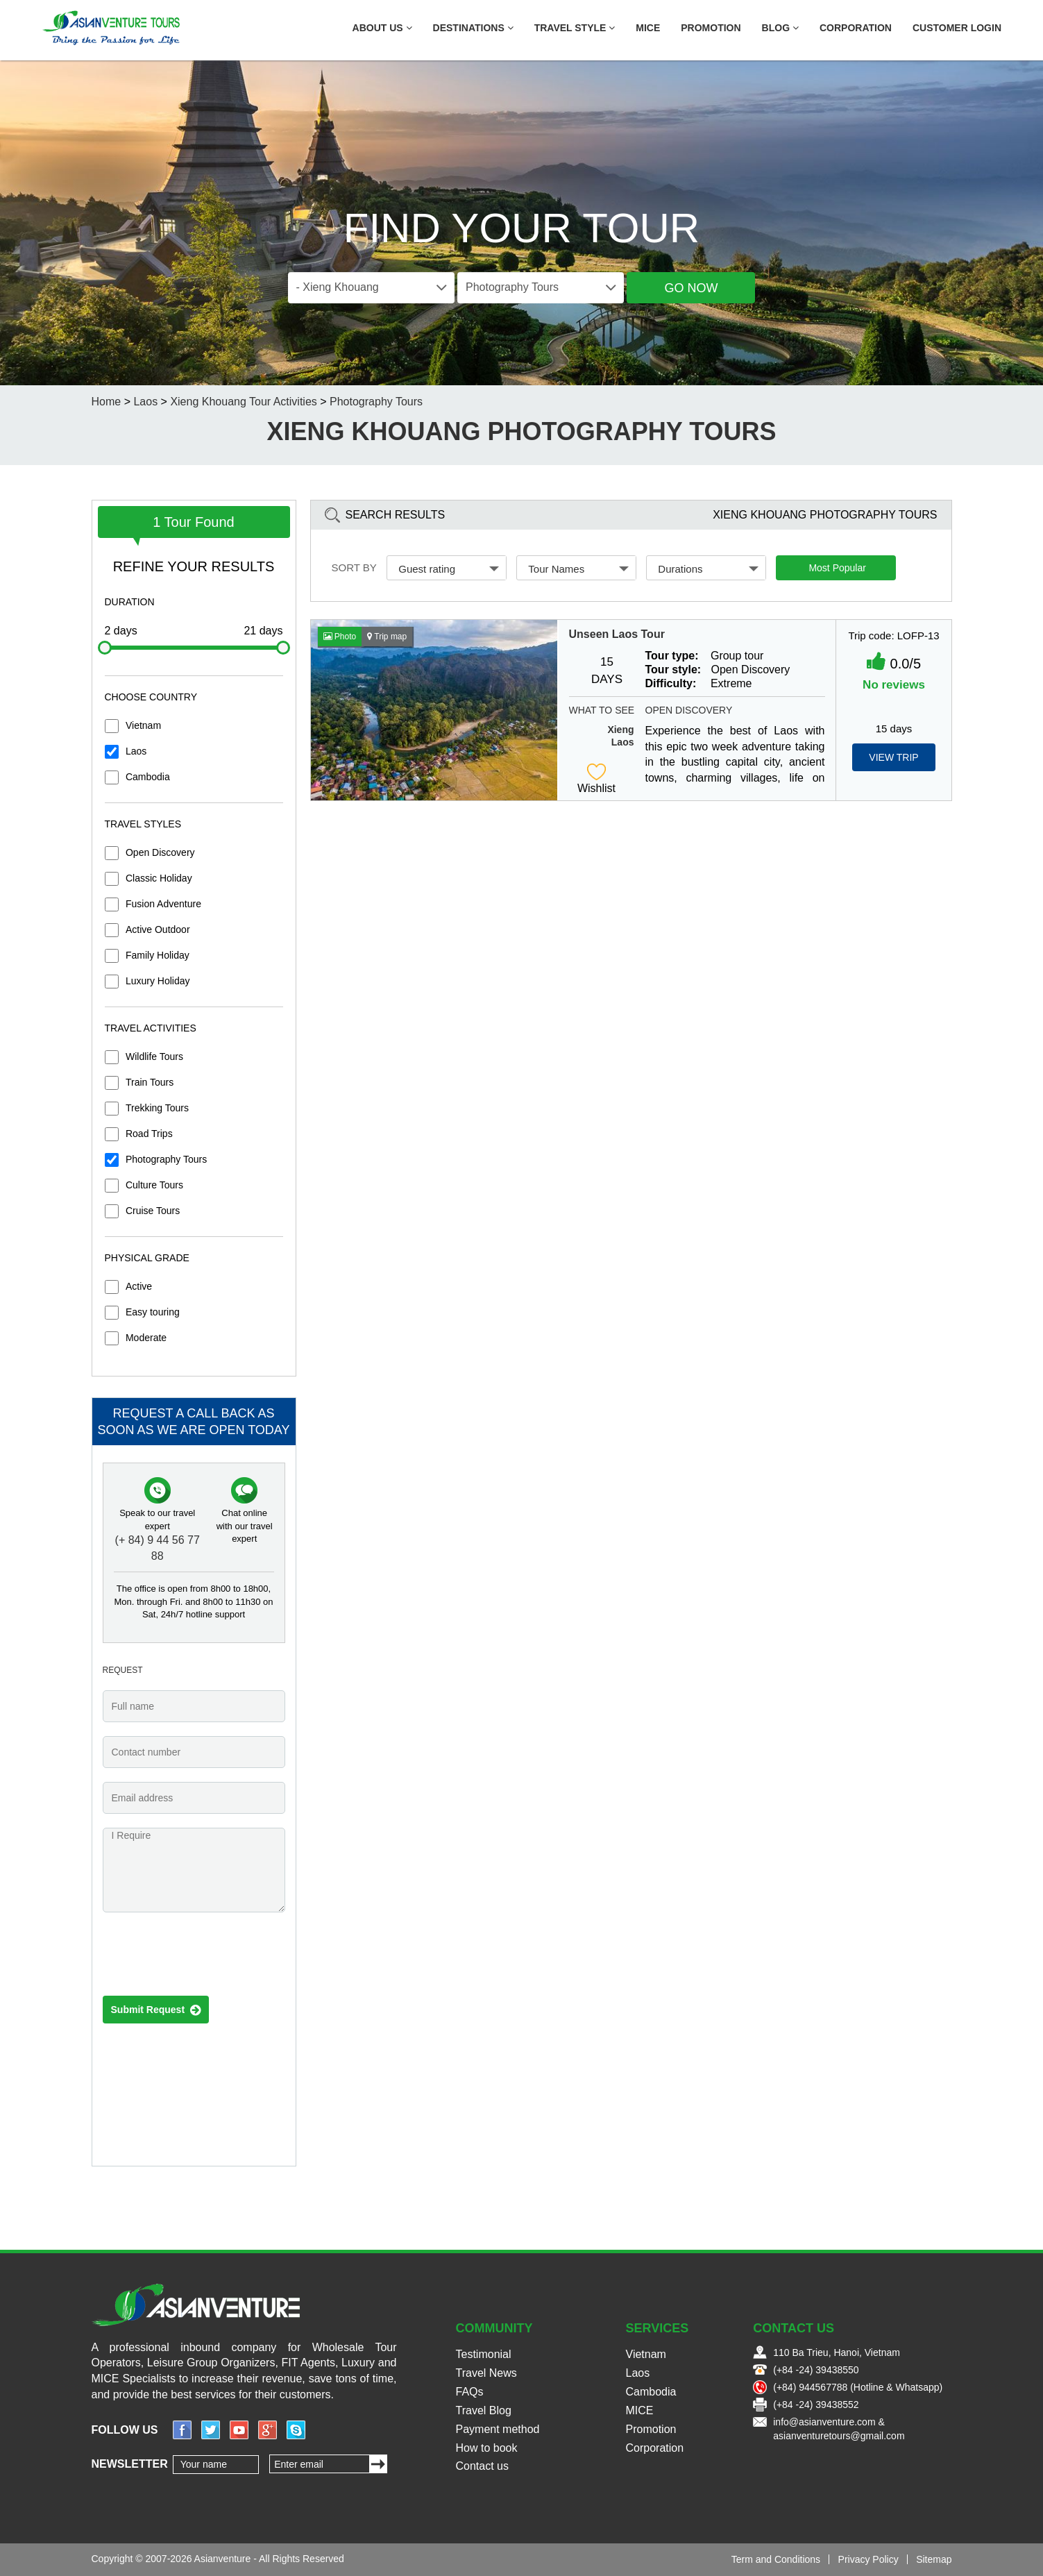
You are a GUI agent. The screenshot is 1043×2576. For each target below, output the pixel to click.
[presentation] (208, 1958)
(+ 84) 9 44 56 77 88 (157, 1548)
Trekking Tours (157, 1107)
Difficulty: (671, 683)
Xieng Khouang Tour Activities (243, 401)
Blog (780, 27)
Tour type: (672, 656)
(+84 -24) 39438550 (815, 2369)
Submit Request (156, 2010)
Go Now (691, 288)
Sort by (354, 567)
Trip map (387, 636)
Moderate (146, 1337)
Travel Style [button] (575, 27)
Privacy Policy (868, 2559)
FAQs (470, 2392)
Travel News (486, 2373)
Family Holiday (157, 955)
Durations (708, 569)
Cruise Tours (153, 1210)
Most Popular (836, 567)
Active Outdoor (158, 929)
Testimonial (483, 2354)
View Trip (893, 757)
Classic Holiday (159, 878)
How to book (487, 2448)
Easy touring (153, 1312)
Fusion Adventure (163, 903)
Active (139, 1286)
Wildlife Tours (154, 1056)
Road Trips (149, 1133)
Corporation (856, 27)
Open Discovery (160, 852)
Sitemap (933, 2559)
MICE (648, 27)
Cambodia (148, 776)
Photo (340, 636)
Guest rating (448, 569)
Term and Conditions (775, 2559)
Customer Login (957, 27)
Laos (145, 401)
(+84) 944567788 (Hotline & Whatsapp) (857, 2387)
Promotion (710, 27)
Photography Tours (376, 401)
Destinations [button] (473, 27)
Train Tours (149, 1082)
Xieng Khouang (613, 730)
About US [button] (382, 27)
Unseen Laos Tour (617, 634)
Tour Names (578, 569)
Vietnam (143, 725)
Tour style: (673, 669)
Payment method (498, 2429)
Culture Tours (154, 1184)
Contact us (482, 2466)
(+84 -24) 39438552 (815, 2404)
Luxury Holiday (158, 980)
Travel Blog (483, 2410)
